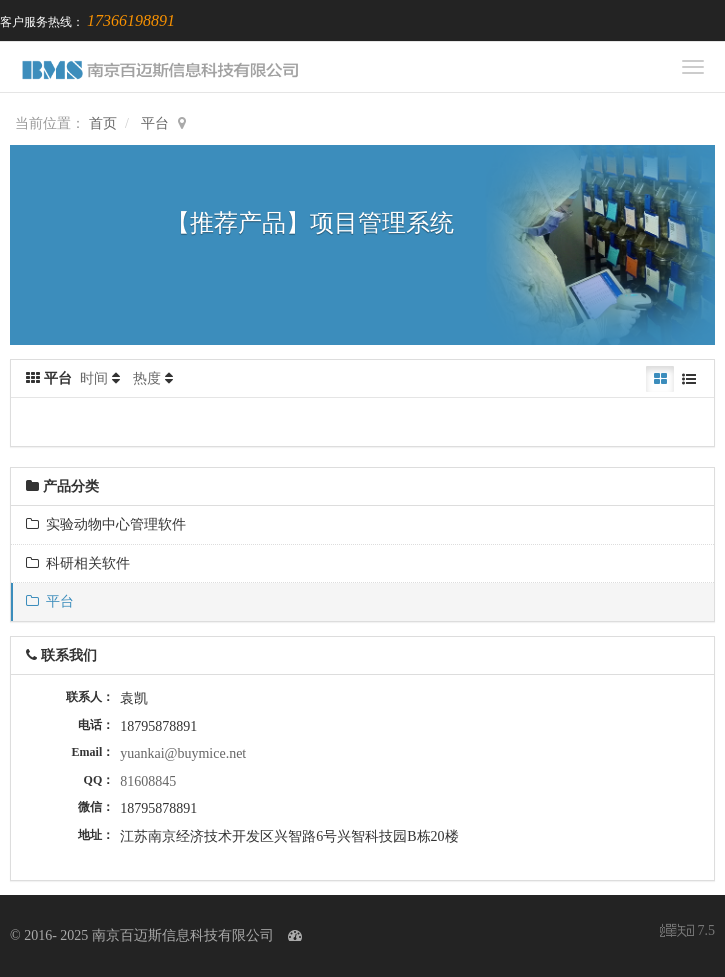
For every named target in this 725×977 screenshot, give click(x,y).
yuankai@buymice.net (183, 753)
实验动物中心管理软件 (106, 524)
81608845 (148, 781)
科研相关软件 (78, 563)
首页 (103, 123)
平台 (155, 123)
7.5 (687, 932)
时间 (94, 378)
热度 (147, 378)
